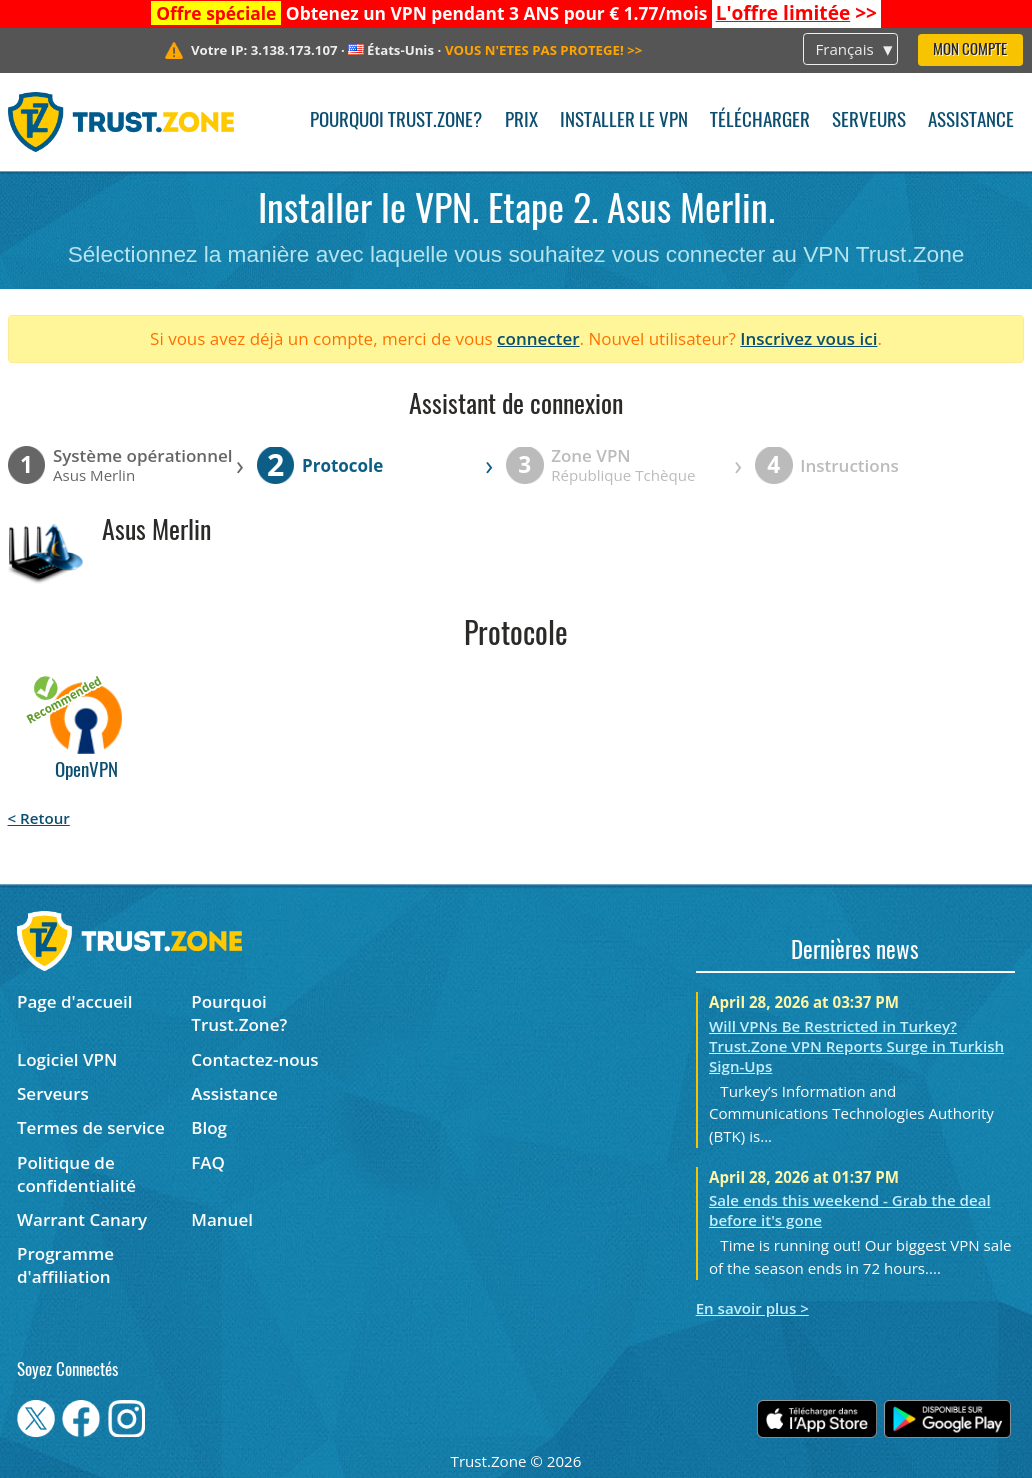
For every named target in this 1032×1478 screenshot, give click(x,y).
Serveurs (869, 121)
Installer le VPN (624, 121)
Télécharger (760, 121)
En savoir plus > (752, 1308)
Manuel (222, 1219)
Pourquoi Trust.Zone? (396, 121)
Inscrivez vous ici (808, 338)
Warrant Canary (82, 1219)
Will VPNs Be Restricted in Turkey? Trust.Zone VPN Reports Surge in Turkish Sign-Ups (856, 1046)
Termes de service (91, 1127)
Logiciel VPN (67, 1059)
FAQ (208, 1162)
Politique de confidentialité (76, 1174)
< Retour (39, 818)
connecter (538, 338)
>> (796, 13)
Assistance (971, 121)
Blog (209, 1127)
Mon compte (970, 50)
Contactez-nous (254, 1059)
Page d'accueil (74, 1001)
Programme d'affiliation (65, 1265)
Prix (521, 121)
